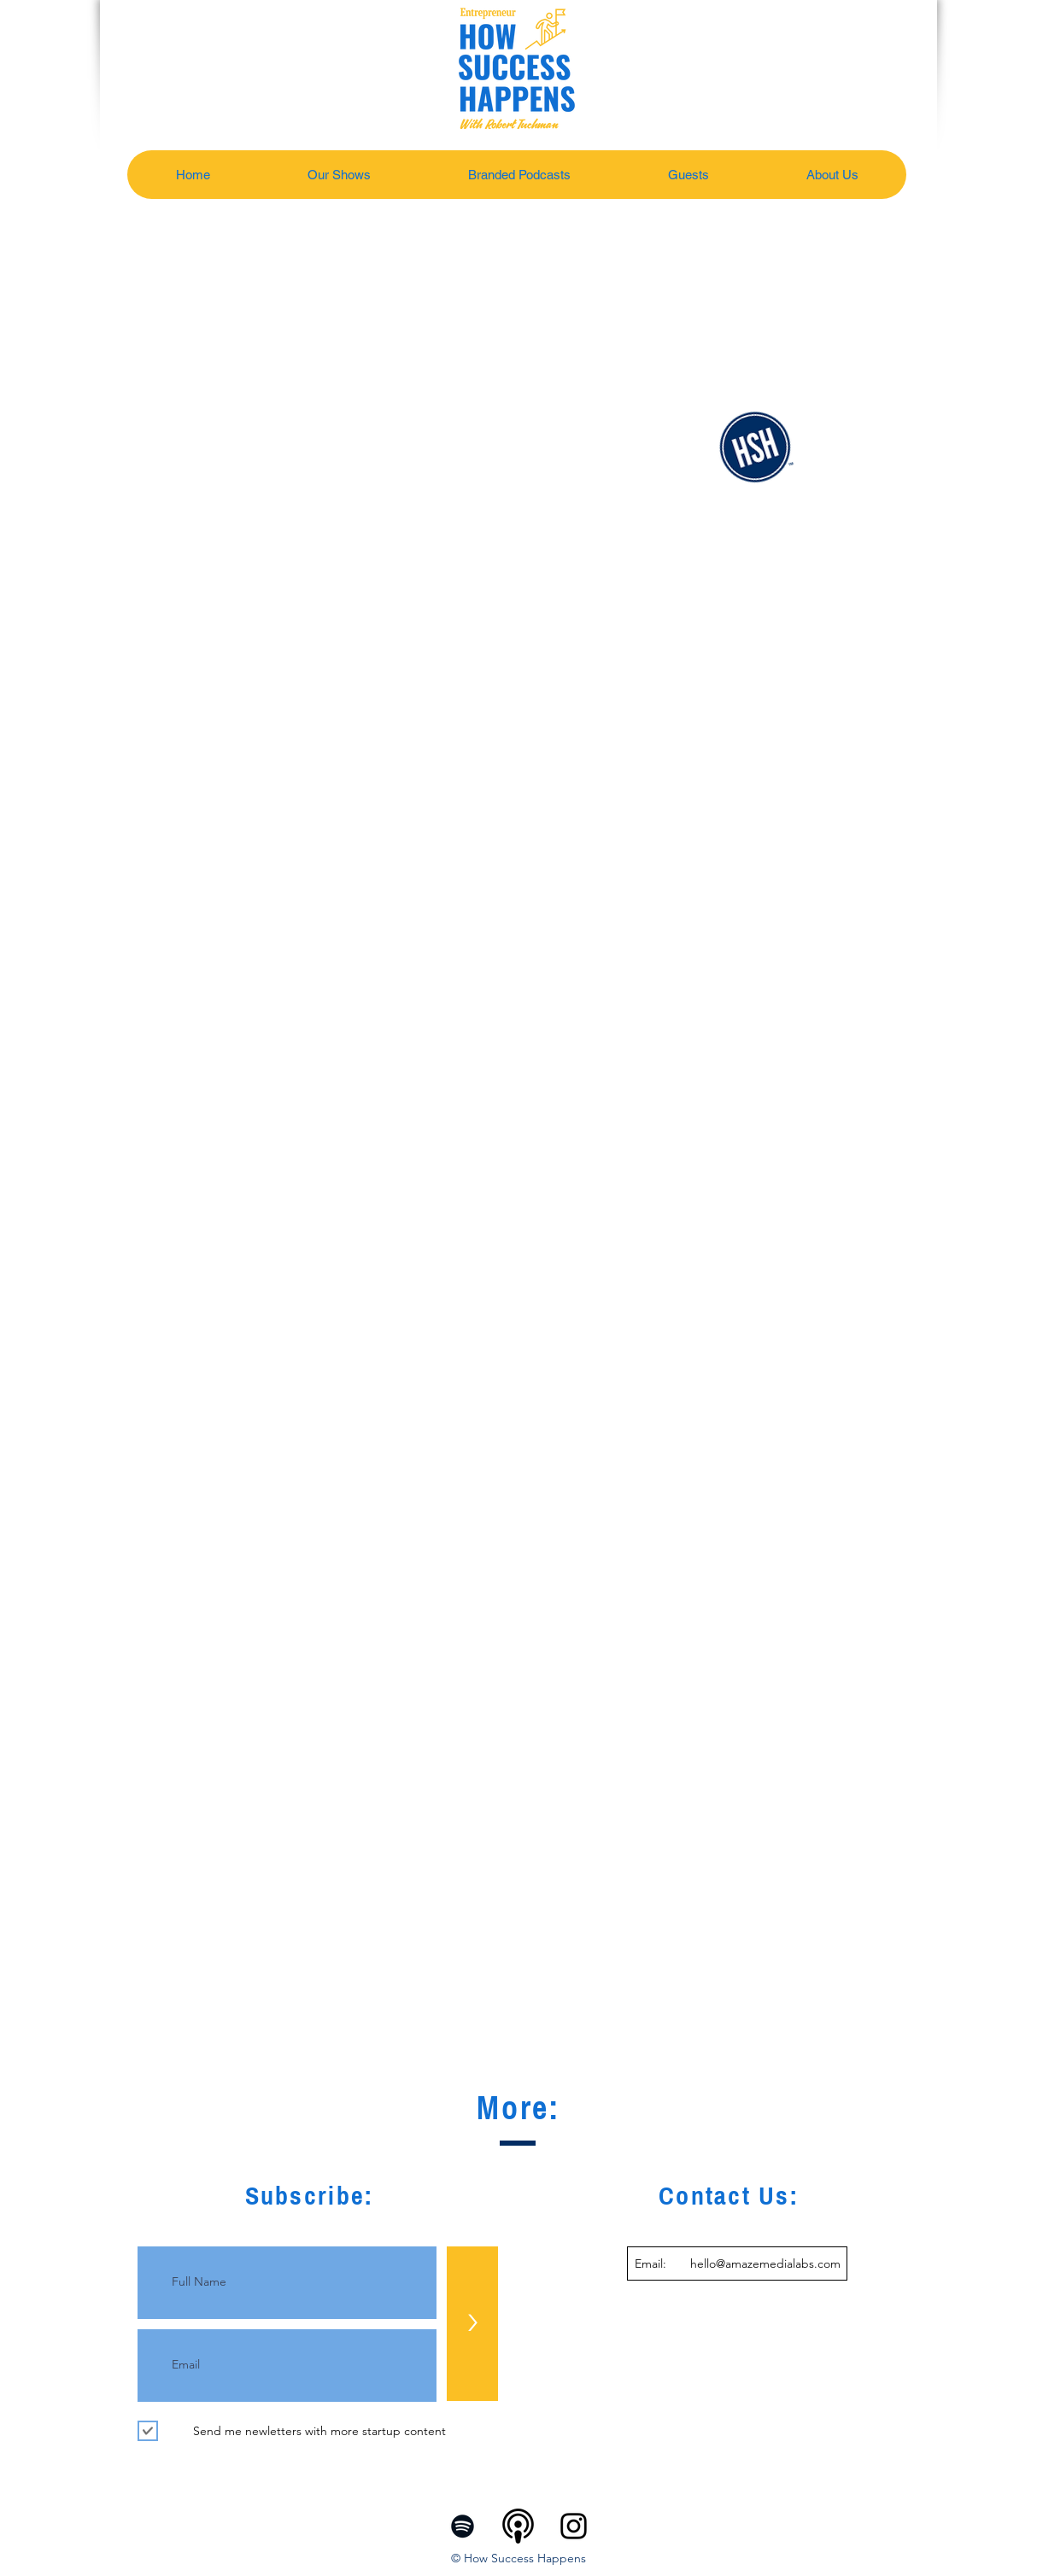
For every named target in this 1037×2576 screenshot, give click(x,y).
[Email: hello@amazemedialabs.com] (737, 2263)
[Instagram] (573, 2526)
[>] (472, 2323)
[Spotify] (462, 2526)
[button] (338, 174)
